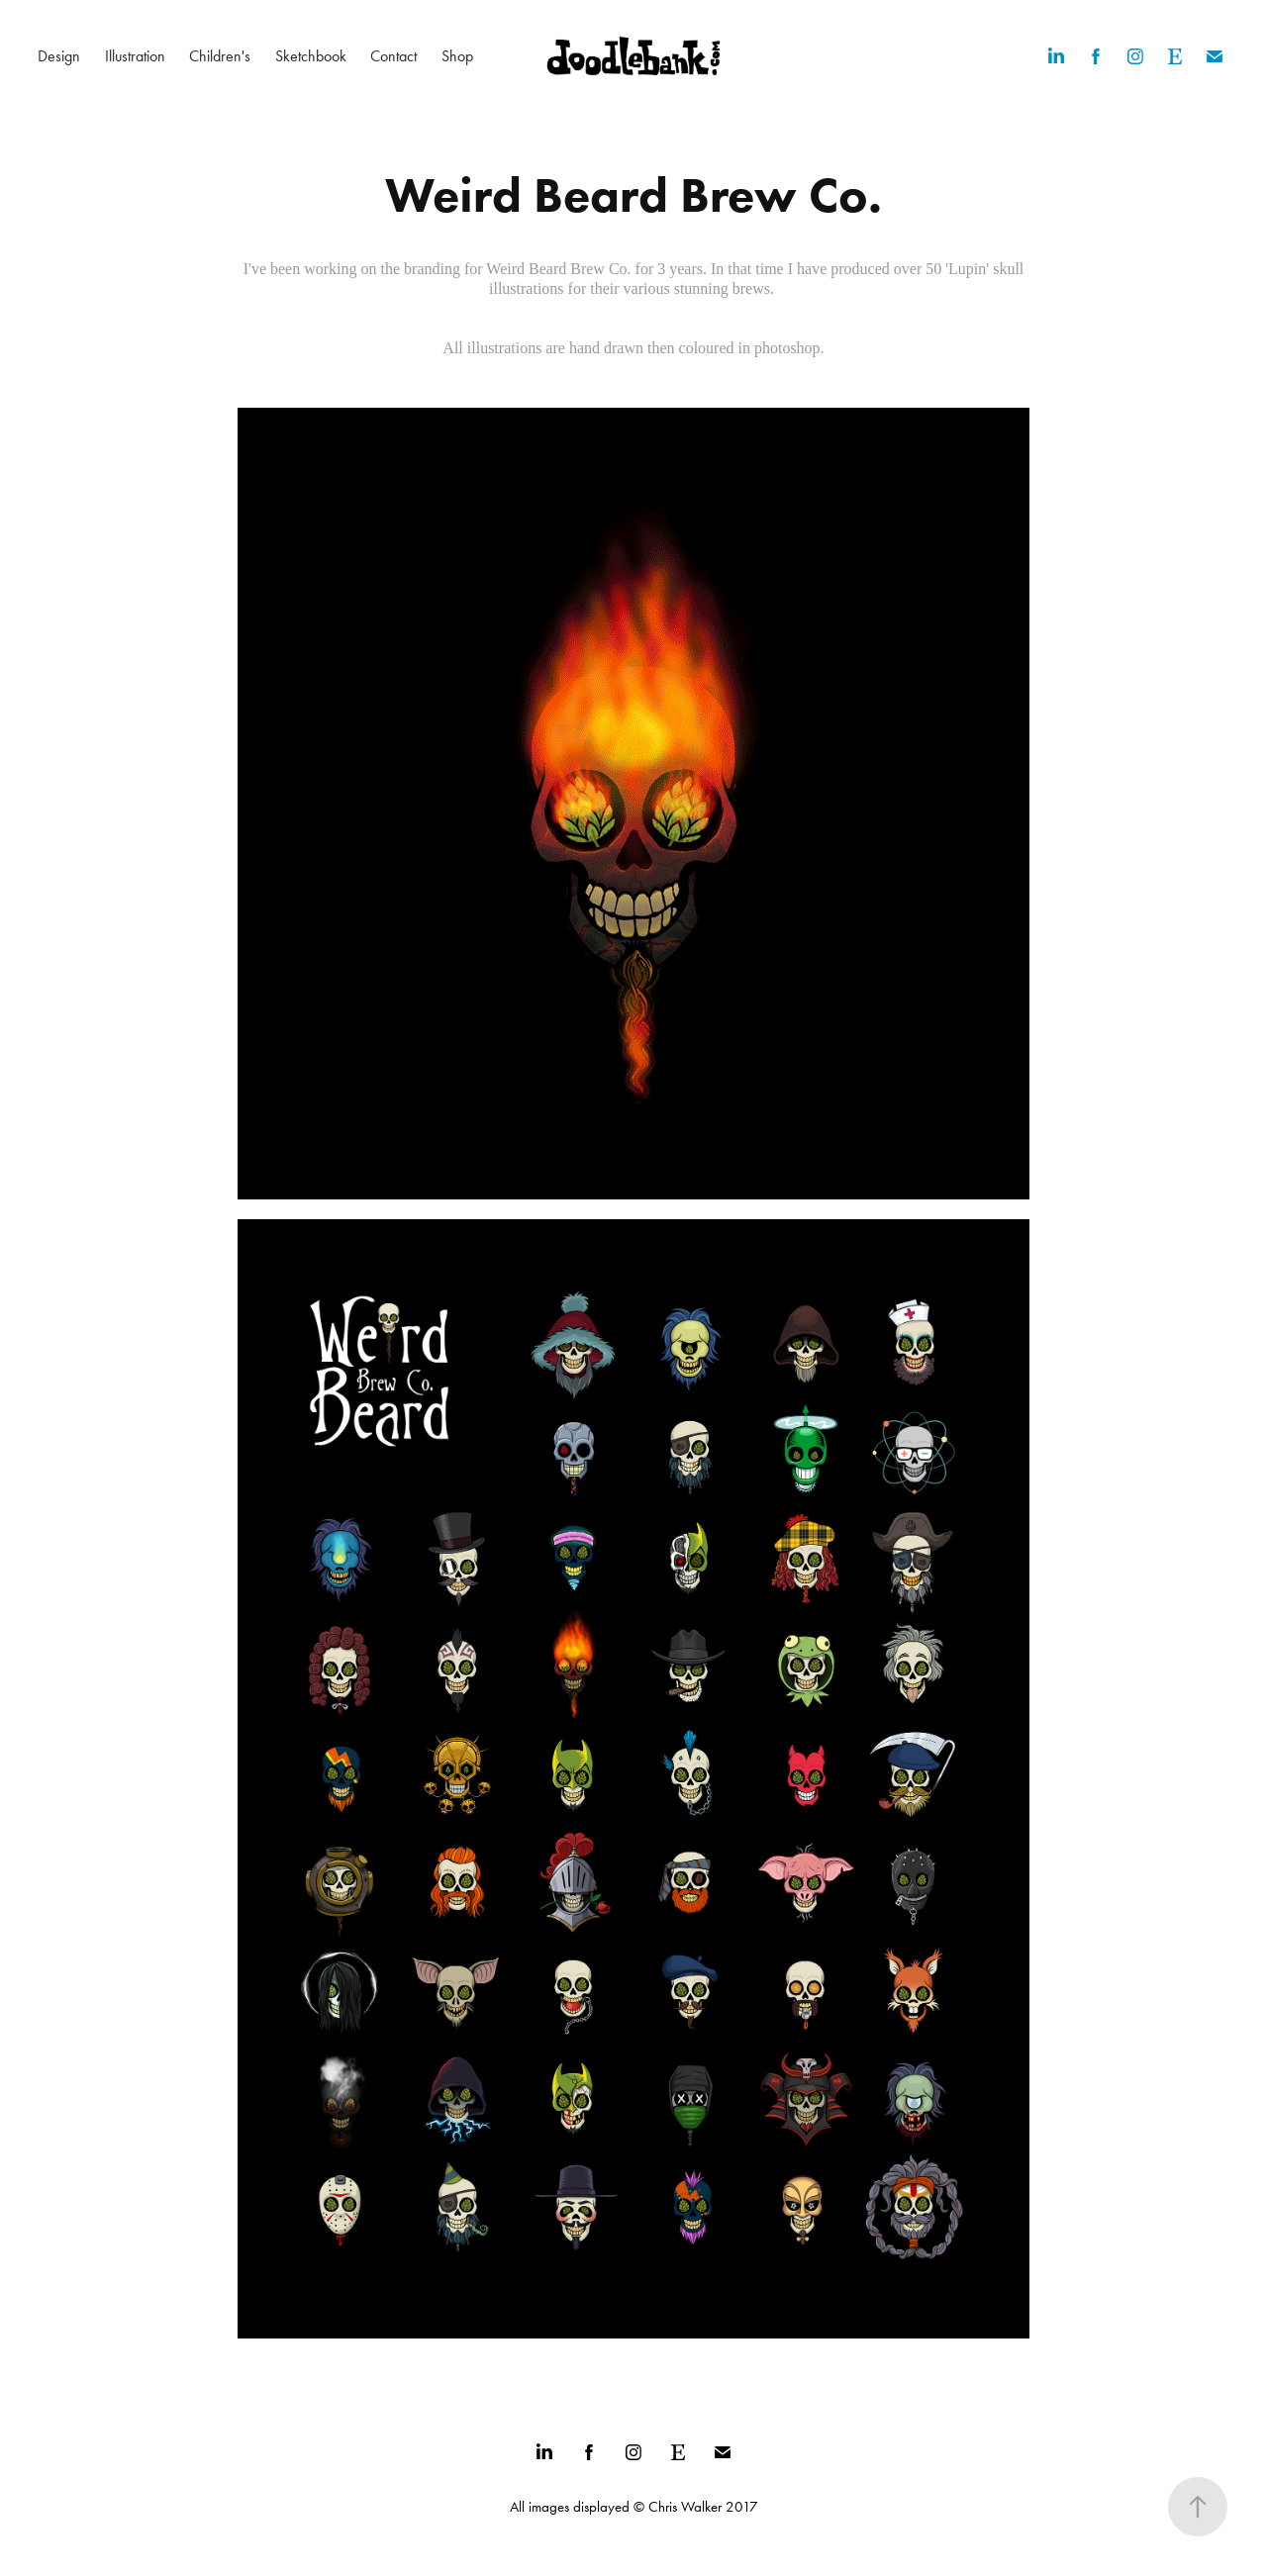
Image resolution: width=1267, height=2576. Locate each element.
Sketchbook (310, 56)
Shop (457, 56)
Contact (393, 56)
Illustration (135, 56)
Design (59, 56)
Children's (219, 56)
